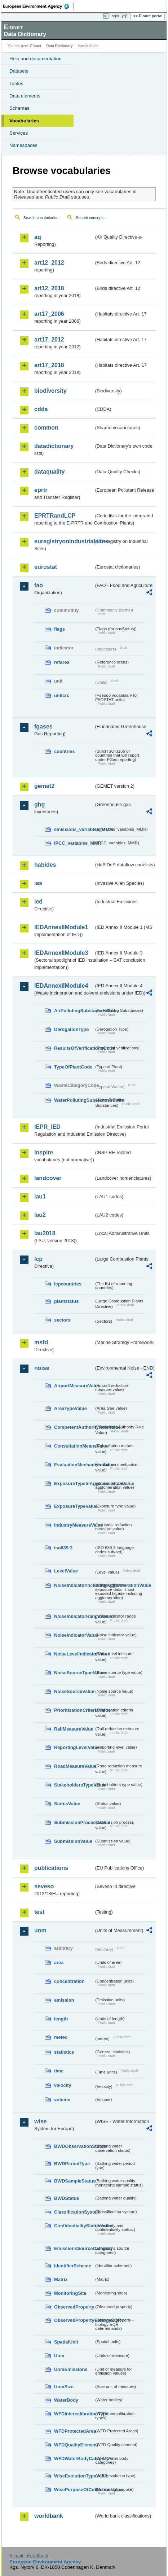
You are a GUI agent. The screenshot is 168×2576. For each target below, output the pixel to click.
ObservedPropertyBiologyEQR (74, 2320)
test (39, 1912)
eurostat (45, 567)
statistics (64, 2052)
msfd (41, 1342)
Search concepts (90, 218)
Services (18, 133)
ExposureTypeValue (74, 1506)
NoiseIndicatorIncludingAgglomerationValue (74, 1585)
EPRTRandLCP (55, 516)
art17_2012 (49, 339)
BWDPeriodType (72, 2163)
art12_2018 (49, 288)
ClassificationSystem (74, 2212)
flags (59, 629)
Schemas (19, 108)
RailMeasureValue (73, 1729)
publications (51, 1868)
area (58, 1962)
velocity (62, 2085)
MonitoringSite (70, 2293)
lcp (38, 1259)
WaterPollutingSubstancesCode (74, 1100)
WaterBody (66, 2400)
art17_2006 (49, 314)
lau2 (40, 1215)
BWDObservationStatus (74, 2146)
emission (64, 2000)
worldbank (48, 2516)
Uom (59, 2355)
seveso (44, 1886)
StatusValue (67, 1803)
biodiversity (50, 391)
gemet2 (44, 786)
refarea (62, 662)
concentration (69, 1981)
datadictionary (54, 446)
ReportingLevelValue (74, 1747)
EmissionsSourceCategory (74, 2248)
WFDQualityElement (74, 2444)
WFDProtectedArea (74, 2431)
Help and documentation (35, 58)
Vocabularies (24, 120)
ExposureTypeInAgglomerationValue (74, 1483)
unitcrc (62, 695)
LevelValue (66, 1571)
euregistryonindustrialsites (64, 541)
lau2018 (45, 1233)
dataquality (49, 472)
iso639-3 (63, 1547)
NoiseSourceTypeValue (74, 1672)
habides (45, 865)
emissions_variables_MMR (74, 829)
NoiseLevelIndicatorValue (74, 1654)
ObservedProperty (74, 2307)
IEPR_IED (47, 1127)
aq (37, 237)
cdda (41, 409)
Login (114, 16)
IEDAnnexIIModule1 (61, 927)
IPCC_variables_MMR (74, 843)
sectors (62, 1320)
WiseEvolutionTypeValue (74, 2476)
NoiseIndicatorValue (74, 1635)
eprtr (40, 490)
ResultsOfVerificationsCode (74, 1048)
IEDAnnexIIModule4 (61, 986)
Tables (16, 83)
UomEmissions (70, 2369)
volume (62, 2099)
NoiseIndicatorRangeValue (74, 1616)
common (46, 428)
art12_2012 (49, 263)
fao (38, 585)
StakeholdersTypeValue (74, 1785)
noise (41, 1368)
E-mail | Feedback (28, 2555)
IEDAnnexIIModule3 (61, 953)
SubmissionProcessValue (74, 1822)
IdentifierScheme (72, 2265)
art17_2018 (49, 365)
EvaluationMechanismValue (74, 1464)
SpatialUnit (66, 2342)
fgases (43, 726)
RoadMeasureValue (74, 1766)
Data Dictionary (59, 46)
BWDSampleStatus (74, 2181)
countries (64, 751)
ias (38, 883)
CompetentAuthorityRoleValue (74, 1427)
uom (40, 1930)
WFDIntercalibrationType (74, 2413)
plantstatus (66, 1301)
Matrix (61, 2279)
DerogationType (71, 1029)
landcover (48, 1178)
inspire (43, 1152)
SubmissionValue (73, 1841)
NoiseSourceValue (74, 1691)
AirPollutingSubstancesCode (74, 1010)
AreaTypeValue (70, 1408)
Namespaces (23, 145)
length (61, 2019)
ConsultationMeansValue (74, 1446)
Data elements (24, 96)
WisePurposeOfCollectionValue (74, 2489)
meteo (61, 2037)
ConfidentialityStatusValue (74, 2225)
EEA (38, 6)
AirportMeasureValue (74, 1385)
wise (40, 2121)
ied (38, 901)
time (58, 2071)
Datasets (18, 71)
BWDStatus (66, 2198)
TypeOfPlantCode (73, 1067)
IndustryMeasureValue (74, 1525)
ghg (39, 804)
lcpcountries (67, 1284)
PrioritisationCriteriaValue (74, 1710)
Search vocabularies (40, 218)
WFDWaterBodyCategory (74, 2458)
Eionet (35, 46)
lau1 (40, 1196)
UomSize (64, 2386)
